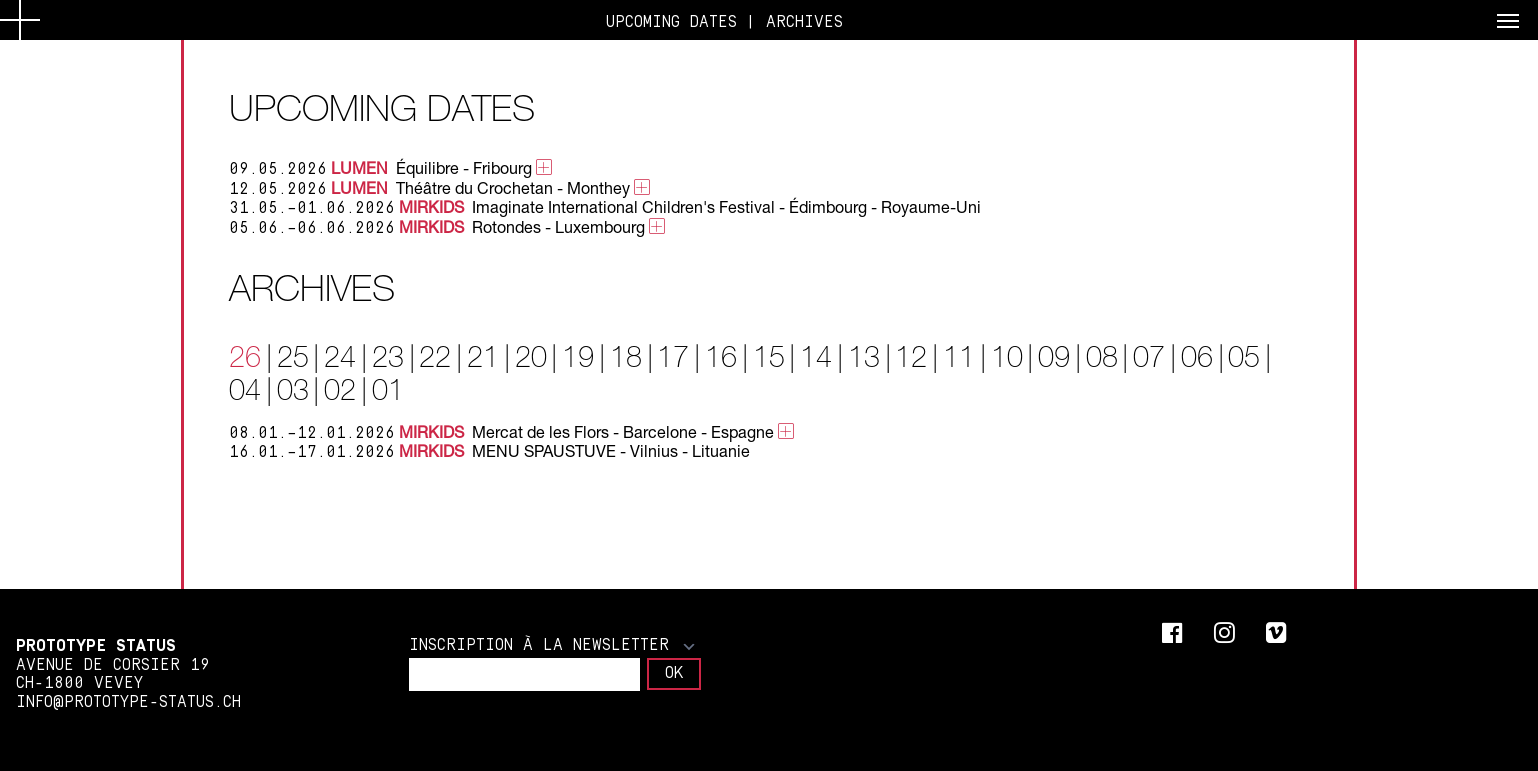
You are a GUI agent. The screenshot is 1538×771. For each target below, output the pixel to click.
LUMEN (359, 167)
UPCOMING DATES (671, 22)
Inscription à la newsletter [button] (553, 645)
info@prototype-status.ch (128, 702)
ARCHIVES (804, 22)
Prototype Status (96, 646)
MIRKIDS (431, 206)
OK (674, 673)
